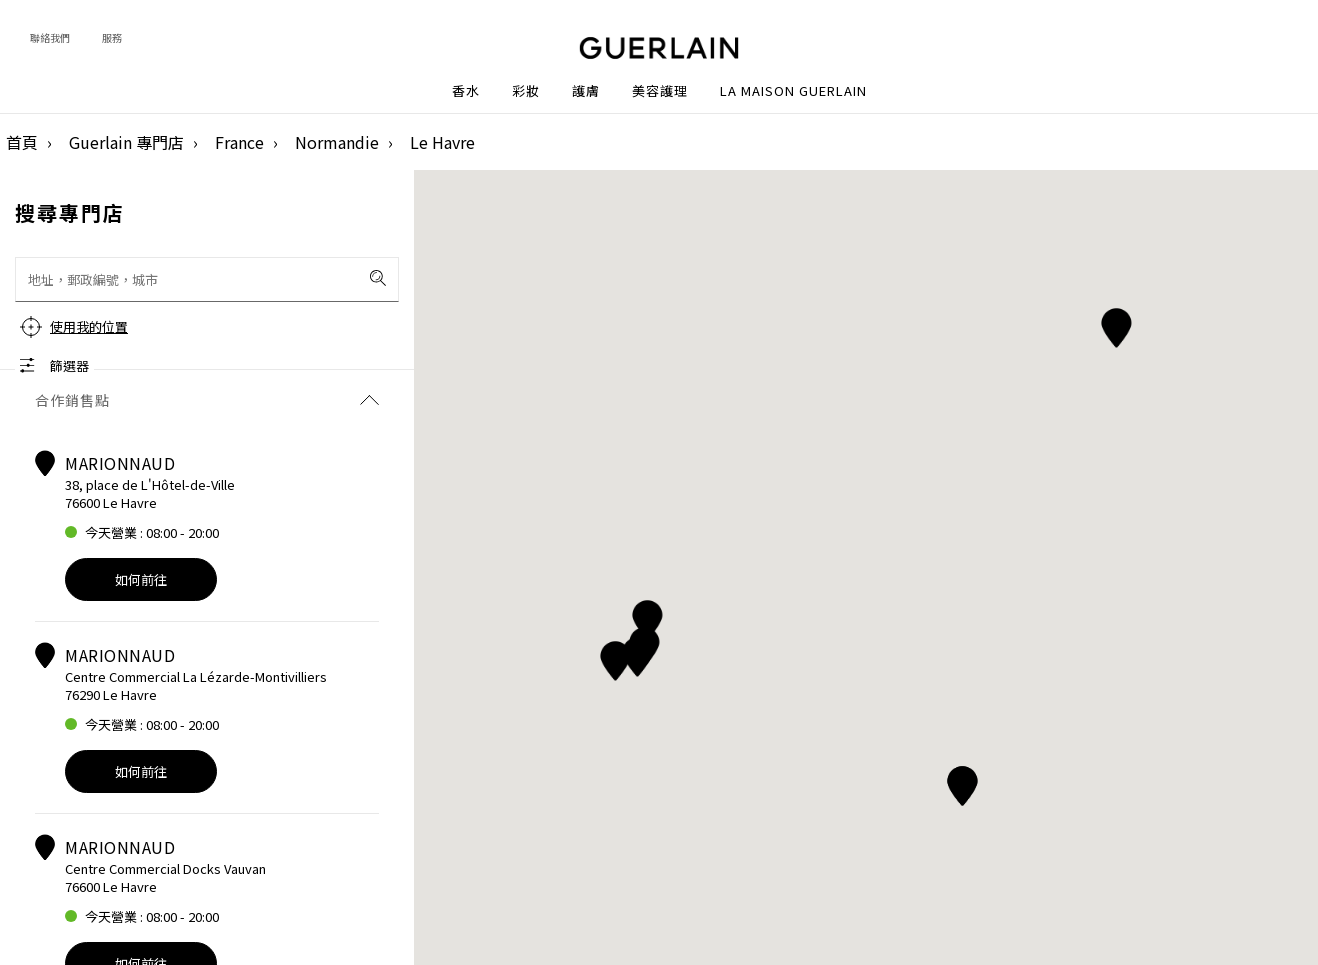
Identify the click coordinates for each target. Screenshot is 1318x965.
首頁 (22, 142)
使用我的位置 (89, 326)
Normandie (337, 142)
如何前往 (141, 579)
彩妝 (526, 91)
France (239, 142)
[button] (1116, 324)
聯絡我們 (50, 37)
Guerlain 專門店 (126, 142)
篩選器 (69, 365)
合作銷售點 (207, 400)
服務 (112, 37)
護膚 (586, 91)
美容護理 (660, 91)
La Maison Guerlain (793, 91)
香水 (466, 91)
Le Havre (442, 142)
